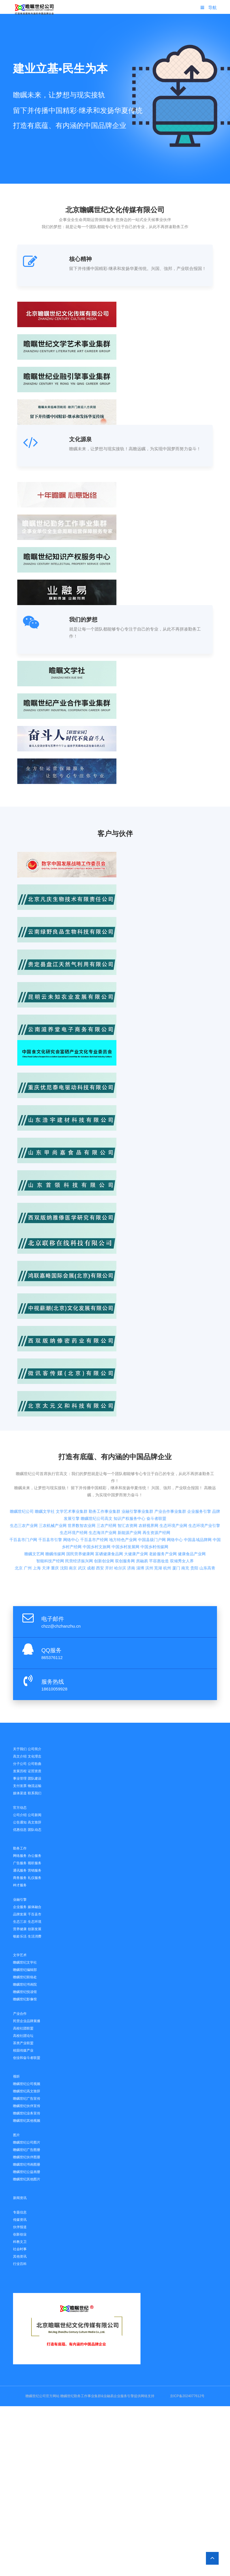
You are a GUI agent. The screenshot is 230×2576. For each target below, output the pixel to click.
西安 (100, 1528)
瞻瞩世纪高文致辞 (26, 2091)
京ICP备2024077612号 (187, 2396)
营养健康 (20, 1929)
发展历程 (20, 1771)
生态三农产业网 (24, 1485)
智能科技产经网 (50, 1521)
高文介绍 (20, 1756)
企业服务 (20, 1907)
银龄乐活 (20, 1936)
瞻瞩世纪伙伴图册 (26, 2157)
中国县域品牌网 (198, 1499)
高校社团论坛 (23, 2036)
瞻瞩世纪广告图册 (26, 2150)
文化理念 (34, 1756)
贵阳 (194, 1528)
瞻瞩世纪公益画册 (26, 2172)
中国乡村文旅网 (96, 1507)
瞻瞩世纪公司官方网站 (42, 2396)
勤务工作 (20, 1848)
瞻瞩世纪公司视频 (26, 2084)
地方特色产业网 (123, 1499)
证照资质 (34, 1771)
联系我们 (34, 1793)
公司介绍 (20, 1815)
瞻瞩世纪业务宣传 (26, 2113)
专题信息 (20, 2212)
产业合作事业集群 (170, 1471)
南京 (73, 1528)
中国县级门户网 (152, 1499)
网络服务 (20, 1856)
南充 (185, 1528)
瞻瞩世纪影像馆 (25, 1999)
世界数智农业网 (81, 1485)
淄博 (140, 1528)
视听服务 (34, 1863)
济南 (131, 1528)
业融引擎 (20, 1900)
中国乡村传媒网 (154, 1507)
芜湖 (158, 1528)
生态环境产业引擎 (204, 1485)
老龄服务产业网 (163, 1514)
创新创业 (20, 2234)
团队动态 (34, 1830)
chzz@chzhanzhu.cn (61, 1626)
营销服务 (34, 1870)
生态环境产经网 (74, 1492)
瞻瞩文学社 (45, 1471)
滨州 (149, 1528)
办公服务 (34, 1856)
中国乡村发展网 (125, 1507)
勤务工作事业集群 (104, 1471)
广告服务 (20, 1863)
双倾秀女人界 (182, 1521)
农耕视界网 (148, 1485)
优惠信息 (20, 1830)
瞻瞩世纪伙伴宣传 (26, 2106)
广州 (28, 1528)
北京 (19, 1528)
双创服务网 (125, 1521)
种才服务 (20, 1885)
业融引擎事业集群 (137, 1471)
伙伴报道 (20, 2227)
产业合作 (20, 2014)
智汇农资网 (127, 1485)
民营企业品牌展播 (26, 2021)
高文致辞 (34, 1822)
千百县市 (34, 1914)
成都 (91, 1528)
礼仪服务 (34, 1878)
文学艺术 (20, 1955)
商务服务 (20, 1878)
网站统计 (162, 2396)
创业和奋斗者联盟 (26, 2058)
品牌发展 (20, 1914)
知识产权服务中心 (129, 1478)
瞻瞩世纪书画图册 (26, 2164)
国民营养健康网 (80, 1514)
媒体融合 (34, 1907)
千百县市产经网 (94, 1499)
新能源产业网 (129, 1492)
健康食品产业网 (192, 1514)
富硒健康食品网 (109, 1514)
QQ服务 (51, 1650)
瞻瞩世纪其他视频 (26, 2121)
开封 (109, 1528)
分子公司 (20, 1764)
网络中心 (71, 1499)
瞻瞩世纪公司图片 (26, 2142)
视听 (16, 2076)
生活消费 (34, 1936)
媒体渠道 (20, 1793)
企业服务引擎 (199, 1471)
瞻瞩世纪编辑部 (25, 1970)
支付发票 (20, 1786)
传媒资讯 (20, 2220)
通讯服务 (20, 1870)
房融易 (142, 1521)
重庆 (55, 1528)
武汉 (82, 1528)
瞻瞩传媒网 (55, 1514)
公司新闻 (34, 1815)
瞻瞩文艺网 (34, 1514)
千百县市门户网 (23, 1499)
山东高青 (207, 1528)
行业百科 (20, 2264)
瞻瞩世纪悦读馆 (25, 1992)
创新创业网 (104, 1521)
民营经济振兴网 (79, 1521)
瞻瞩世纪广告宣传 (26, 2099)
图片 (16, 2135)
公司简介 (34, 1749)
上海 (37, 1528)
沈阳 (64, 1528)
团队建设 (34, 1778)
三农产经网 (106, 1485)
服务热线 (52, 1682)
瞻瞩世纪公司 (22, 1471)
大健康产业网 (136, 1514)
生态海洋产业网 (102, 1492)
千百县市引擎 (50, 1499)
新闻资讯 (20, 2198)
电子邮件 (52, 1619)
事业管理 (20, 1778)
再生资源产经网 (156, 1492)
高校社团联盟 (23, 2028)
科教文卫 (20, 2242)
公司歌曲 (34, 1764)
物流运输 (34, 1786)
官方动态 (20, 1808)
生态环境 (34, 1922)
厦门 (176, 1528)
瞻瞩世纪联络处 (25, 1977)
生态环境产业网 (173, 1485)
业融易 (108, 2396)
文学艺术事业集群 (72, 1471)
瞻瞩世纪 (67, 2396)
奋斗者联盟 (156, 1478)
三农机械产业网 (53, 1485)
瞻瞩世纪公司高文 (96, 1478)
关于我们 (20, 1749)
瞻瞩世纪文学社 (25, 1962)
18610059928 (54, 1688)
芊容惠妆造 (159, 1521)
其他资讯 (20, 2256)
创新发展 (34, 1929)
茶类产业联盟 (23, 2043)
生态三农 (20, 1922)
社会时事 (20, 2249)
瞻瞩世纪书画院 (25, 1984)
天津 (46, 1528)
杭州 (167, 1528)
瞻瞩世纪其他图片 (26, 2179)
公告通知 (20, 1822)
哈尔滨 (120, 1528)
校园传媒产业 (23, 2050)
